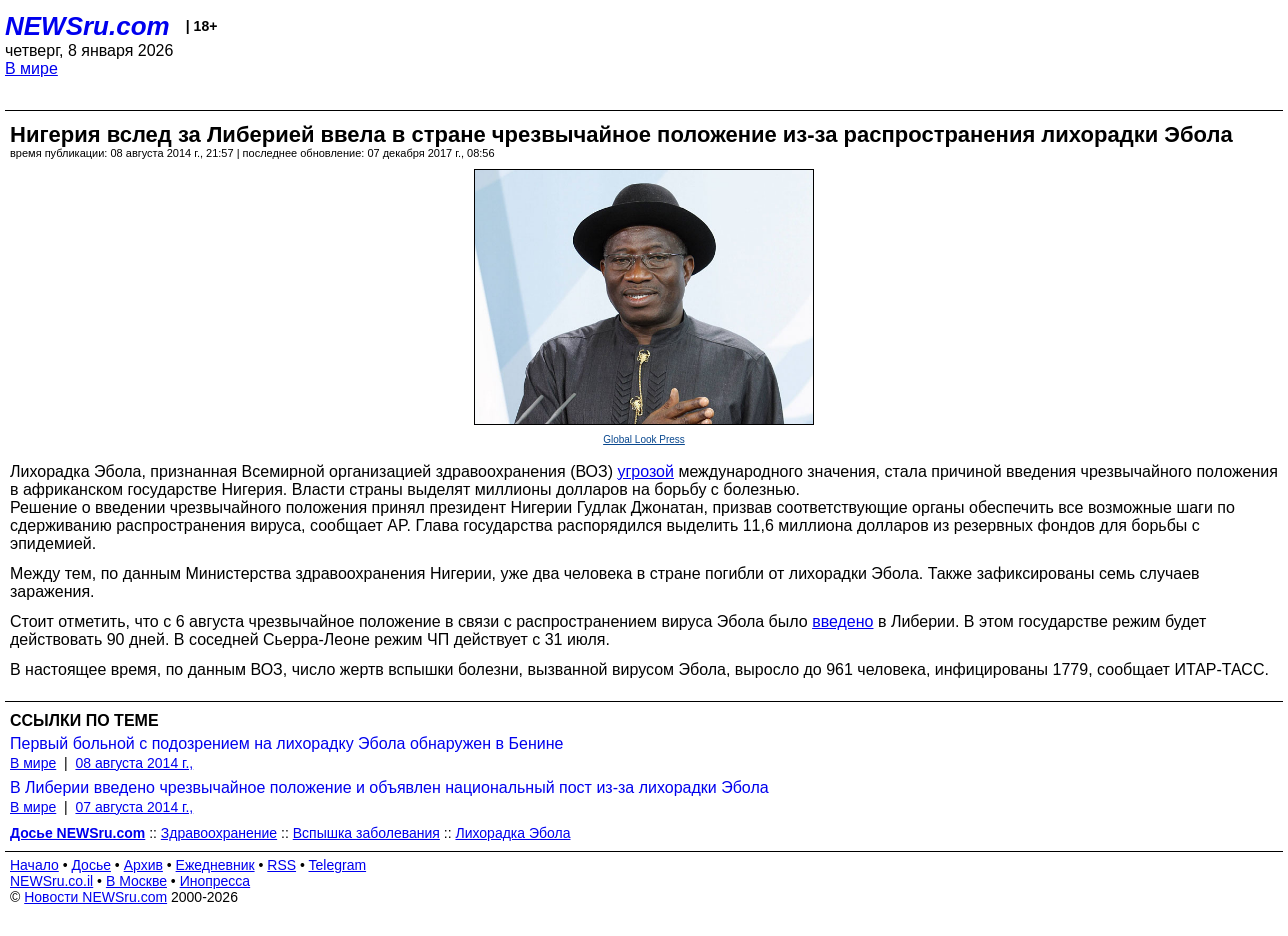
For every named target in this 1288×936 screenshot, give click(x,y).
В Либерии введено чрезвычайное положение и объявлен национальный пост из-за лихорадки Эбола (389, 787)
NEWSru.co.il (51, 881)
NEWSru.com (87, 26)
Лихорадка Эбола (512, 833)
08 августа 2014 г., (134, 763)
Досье (91, 865)
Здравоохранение (219, 833)
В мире (31, 68)
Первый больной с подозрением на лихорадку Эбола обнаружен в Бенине (286, 743)
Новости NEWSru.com (95, 897)
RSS (281, 865)
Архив (143, 865)
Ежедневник (215, 865)
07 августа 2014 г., (134, 807)
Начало (34, 865)
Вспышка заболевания (366, 833)
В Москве (136, 881)
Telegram (338, 865)
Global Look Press (644, 439)
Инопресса (215, 881)
